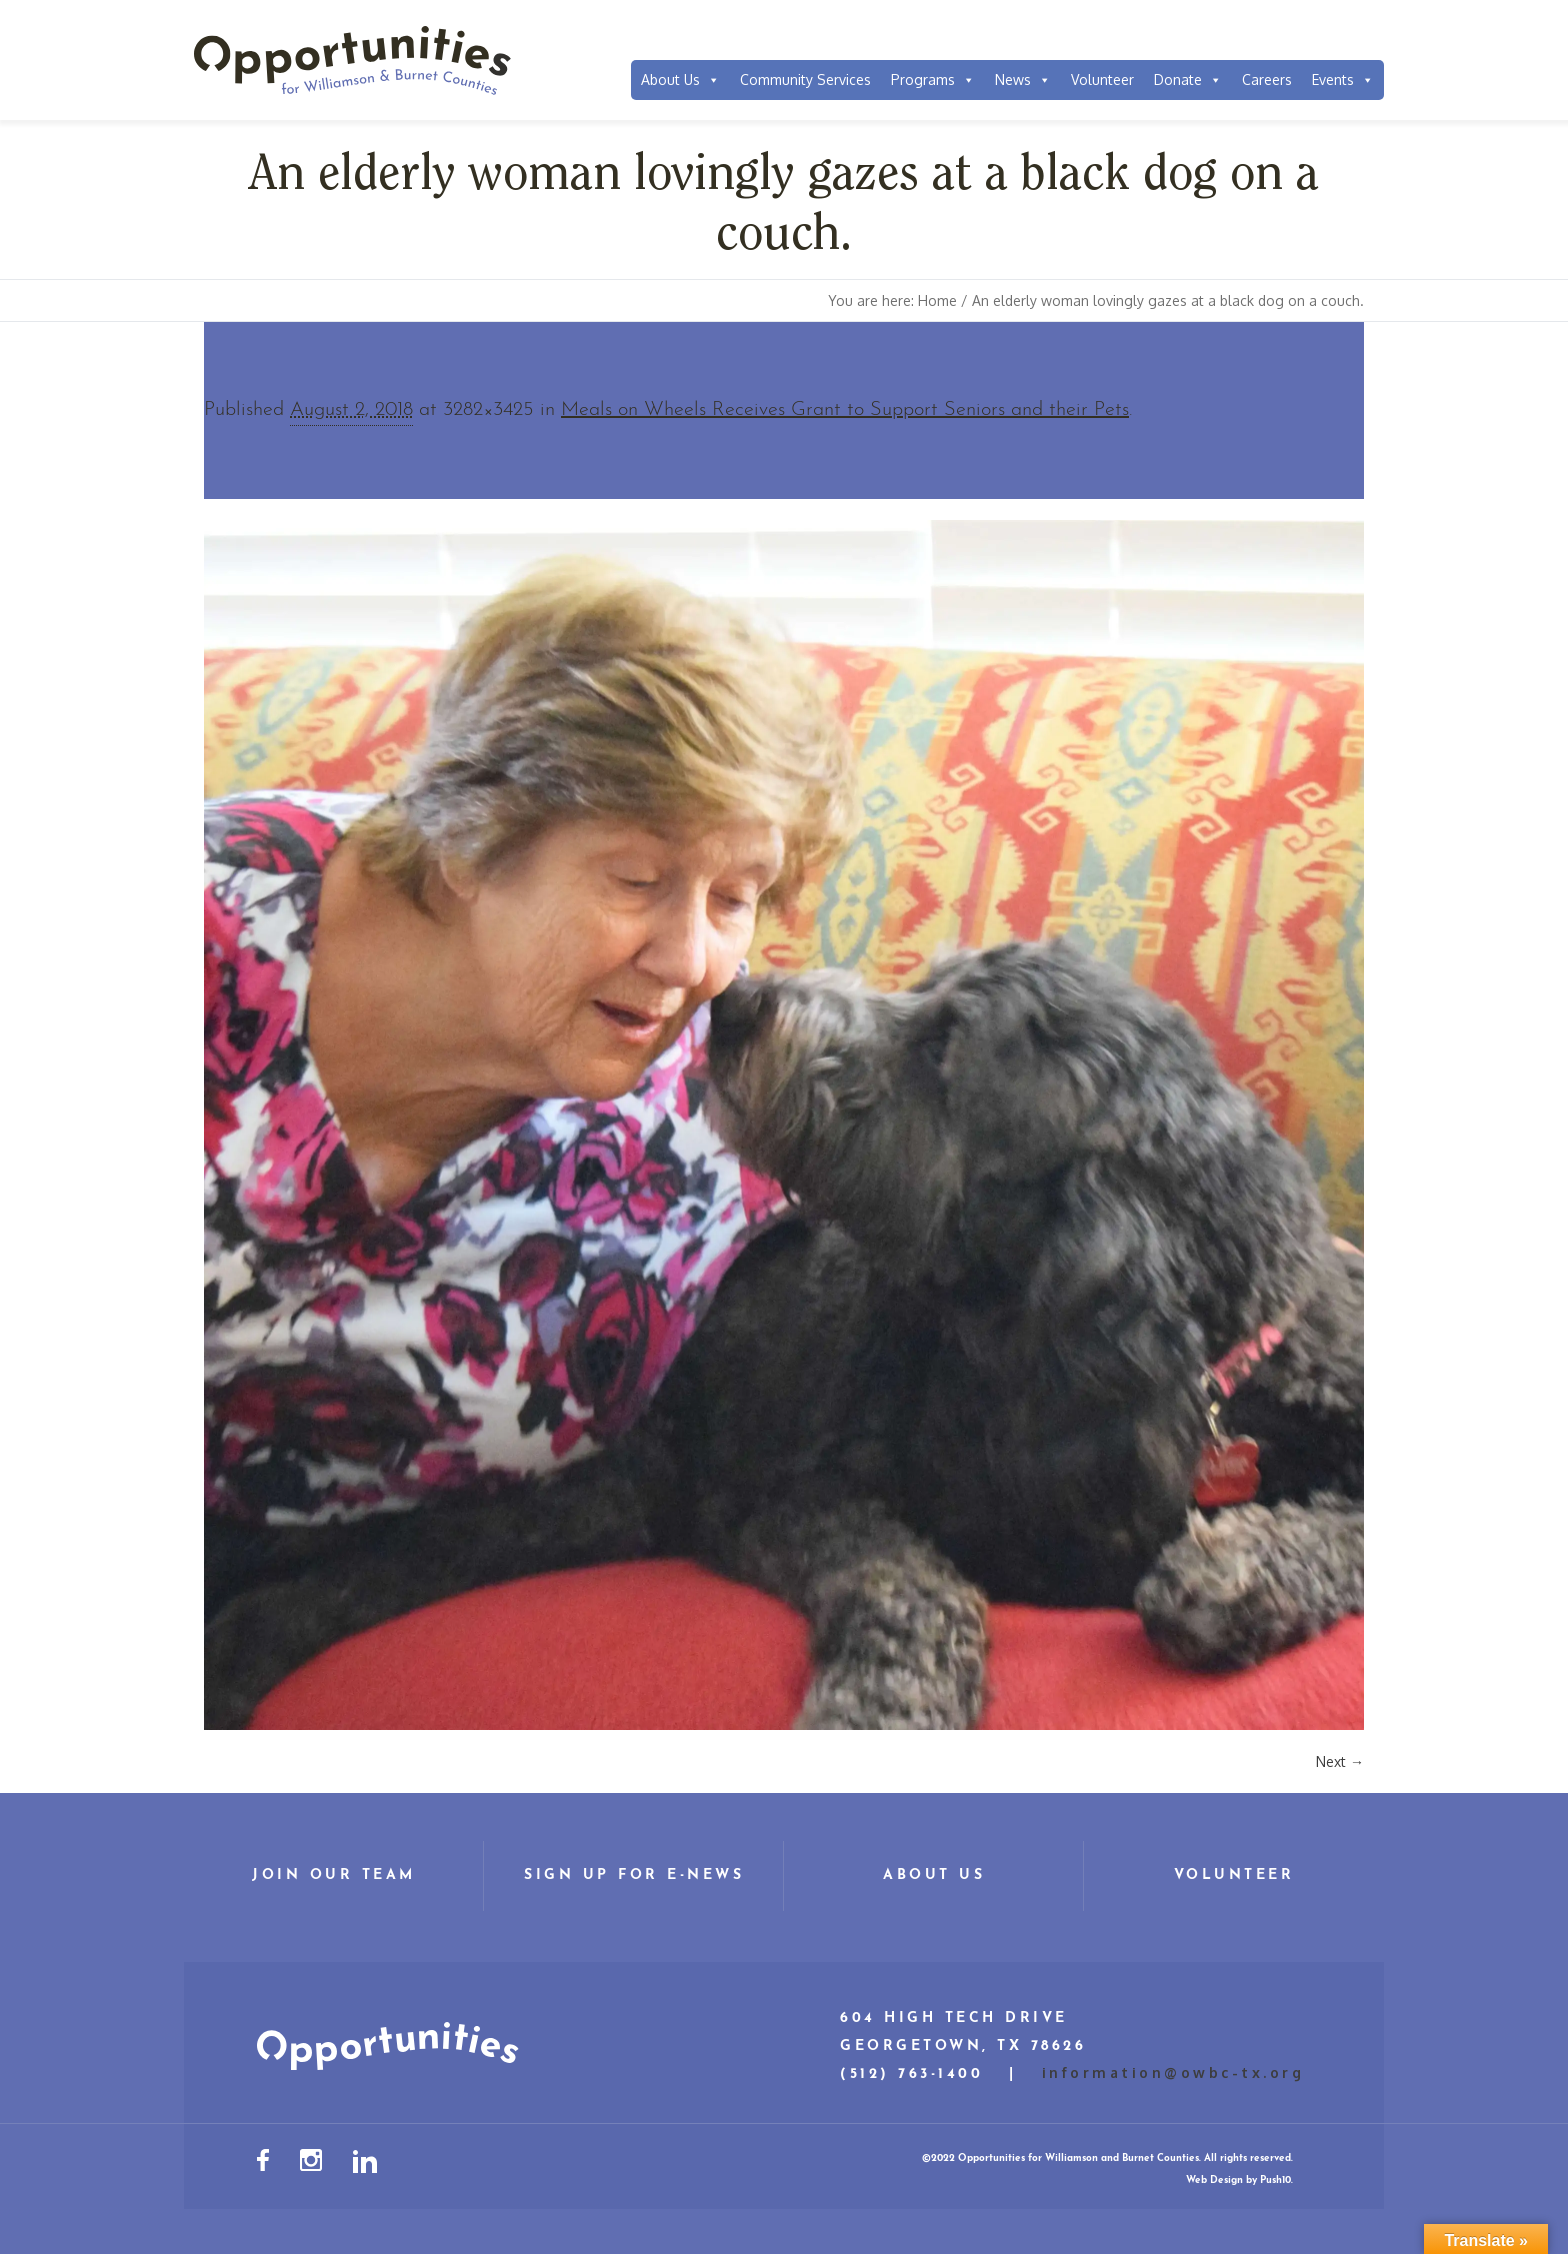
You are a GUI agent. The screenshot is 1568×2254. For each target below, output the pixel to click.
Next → (1340, 1761)
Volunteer (1102, 79)
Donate (1188, 80)
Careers (1267, 79)
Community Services (805, 79)
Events (1343, 80)
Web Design (1214, 2180)
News (1023, 80)
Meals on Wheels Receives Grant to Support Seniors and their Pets (845, 410)
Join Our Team (334, 1875)
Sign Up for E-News (634, 1875)
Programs (933, 80)
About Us (680, 80)
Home (937, 300)
